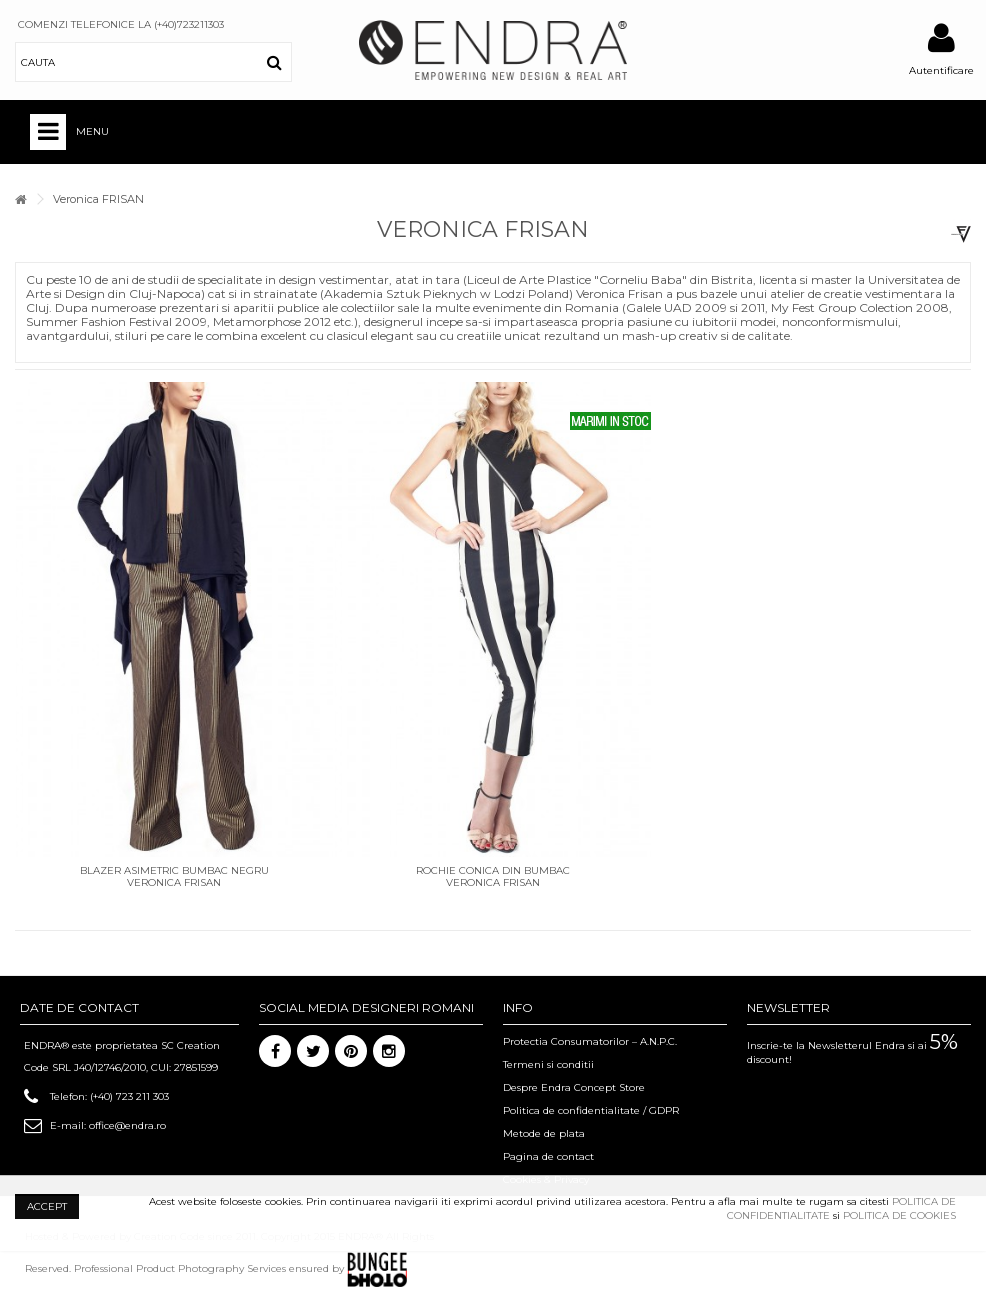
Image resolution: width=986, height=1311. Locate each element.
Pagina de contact (548, 1156)
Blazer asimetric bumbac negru (174, 870)
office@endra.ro (127, 1125)
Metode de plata (544, 1133)
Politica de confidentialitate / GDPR (591, 1110)
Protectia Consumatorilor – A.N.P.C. (590, 1041)
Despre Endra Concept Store (574, 1087)
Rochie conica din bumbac (493, 870)
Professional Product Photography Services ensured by (240, 1268)
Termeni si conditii (548, 1064)
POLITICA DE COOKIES (899, 1215)
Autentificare (941, 70)
